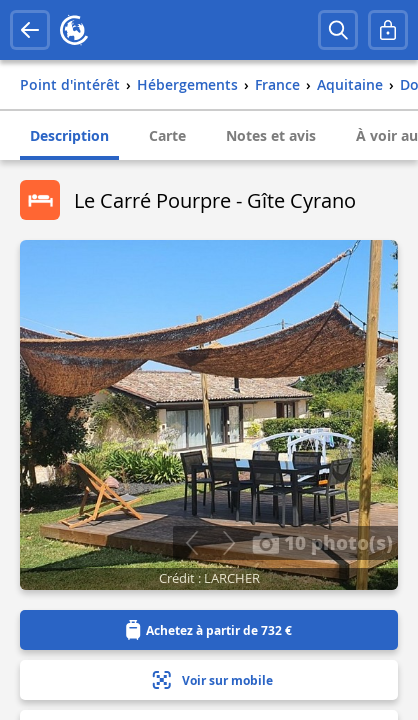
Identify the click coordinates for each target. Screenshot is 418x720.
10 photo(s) (322, 542)
